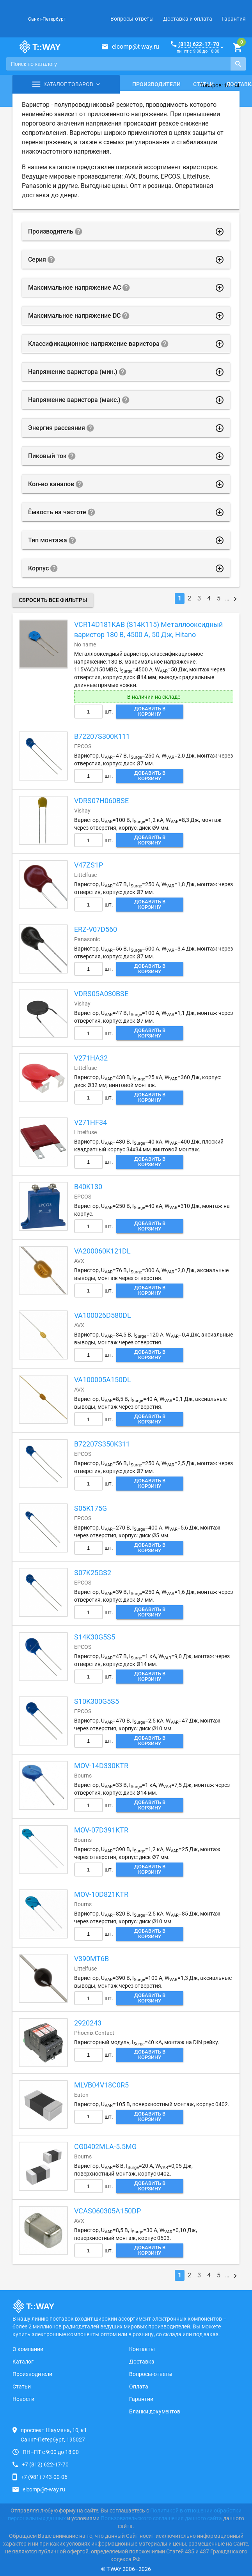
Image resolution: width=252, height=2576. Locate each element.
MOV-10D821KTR (101, 1894)
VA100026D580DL (102, 1315)
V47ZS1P (88, 865)
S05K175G (90, 1508)
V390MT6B (91, 1959)
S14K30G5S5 (94, 1637)
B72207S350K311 (102, 1444)
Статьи (203, 84)
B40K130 (88, 1187)
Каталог (23, 2361)
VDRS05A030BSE (101, 994)
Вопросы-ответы (132, 19)
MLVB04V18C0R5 (101, 2085)
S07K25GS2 (92, 1573)
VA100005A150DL (102, 1380)
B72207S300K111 (102, 736)
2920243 (87, 2023)
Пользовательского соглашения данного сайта (161, 2518)
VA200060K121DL (102, 1251)
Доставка (141, 2361)
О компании (27, 2349)
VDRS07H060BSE (101, 801)
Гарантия (234, 19)
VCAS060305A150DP (107, 2211)
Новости (23, 2399)
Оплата (138, 2386)
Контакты (142, 2349)
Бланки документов (154, 2411)
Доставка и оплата (187, 19)
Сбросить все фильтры (53, 600)
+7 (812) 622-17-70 (45, 2464)
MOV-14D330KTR (101, 1766)
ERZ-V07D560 (95, 929)
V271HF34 (90, 1122)
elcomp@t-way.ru (135, 46)
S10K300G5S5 (96, 1701)
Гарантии (141, 2399)
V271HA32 (91, 1058)
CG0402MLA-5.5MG (105, 2146)
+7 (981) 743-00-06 (44, 2477)
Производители (156, 84)
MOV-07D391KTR (101, 1830)
